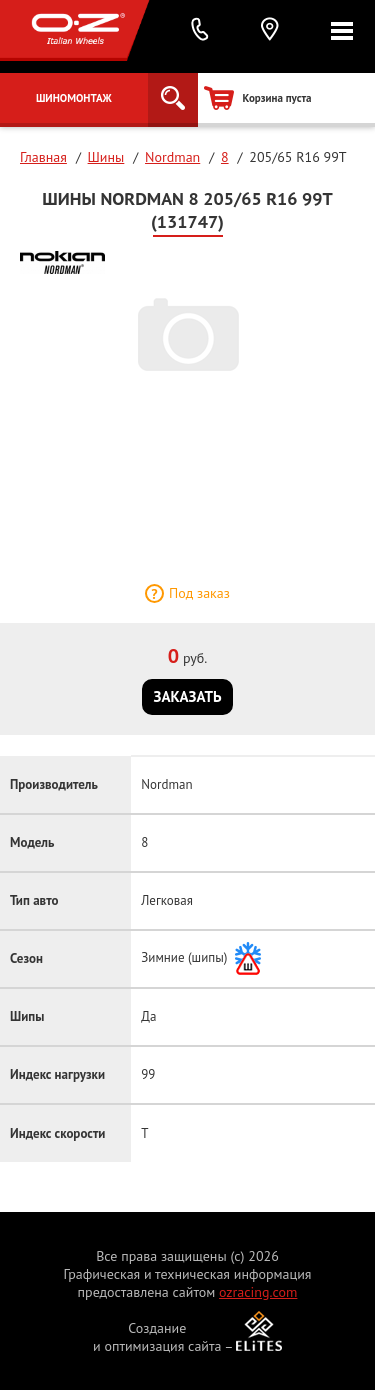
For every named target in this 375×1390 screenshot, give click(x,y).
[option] (187, 334)
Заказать (188, 696)
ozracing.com (258, 1292)
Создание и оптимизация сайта (157, 1337)
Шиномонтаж (74, 98)
